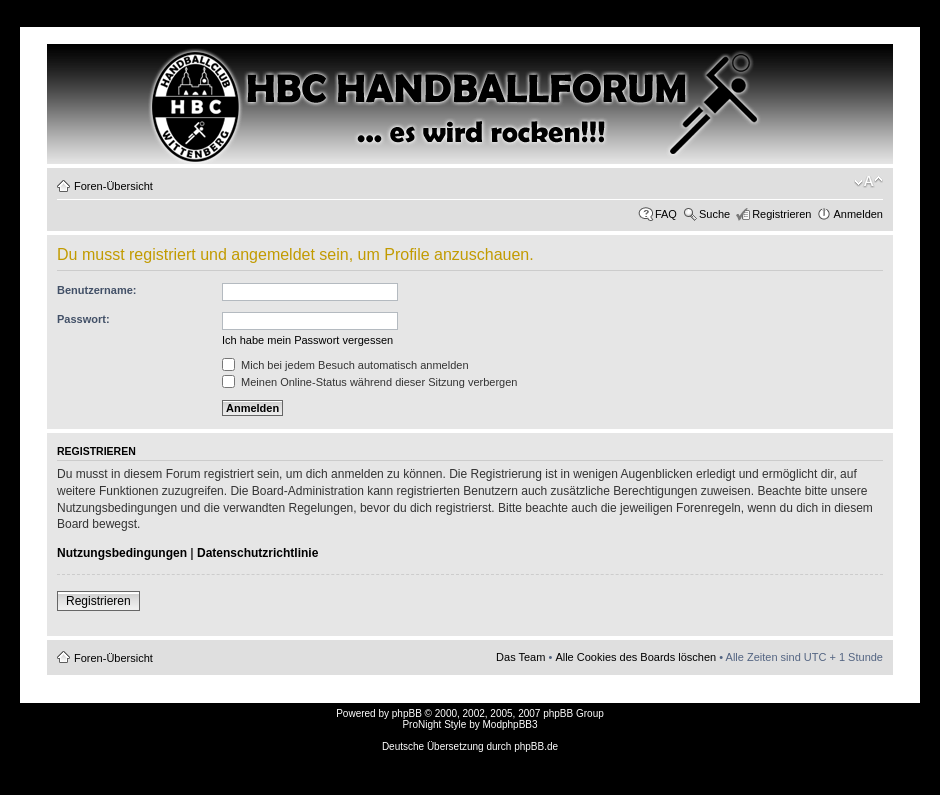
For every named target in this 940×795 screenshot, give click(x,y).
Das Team (520, 657)
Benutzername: (96, 290)
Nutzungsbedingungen (122, 553)
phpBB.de (536, 746)
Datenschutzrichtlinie (257, 553)
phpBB (407, 713)
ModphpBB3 (510, 724)
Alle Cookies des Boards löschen (635, 657)
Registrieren (781, 214)
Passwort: (83, 319)
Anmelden (858, 214)
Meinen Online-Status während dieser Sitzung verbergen (369, 382)
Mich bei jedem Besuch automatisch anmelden (345, 365)
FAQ (666, 214)
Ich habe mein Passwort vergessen (307, 340)
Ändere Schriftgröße (868, 182)
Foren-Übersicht (113, 186)
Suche (714, 214)
